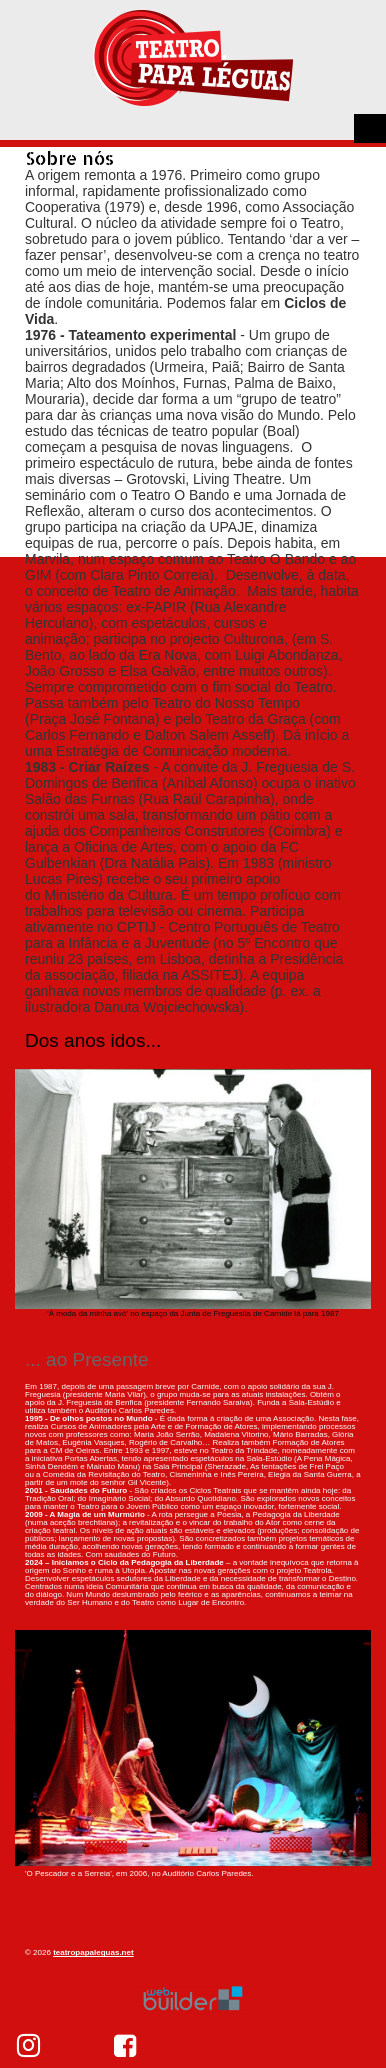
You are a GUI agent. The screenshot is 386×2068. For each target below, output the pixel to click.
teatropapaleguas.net (93, 1952)
